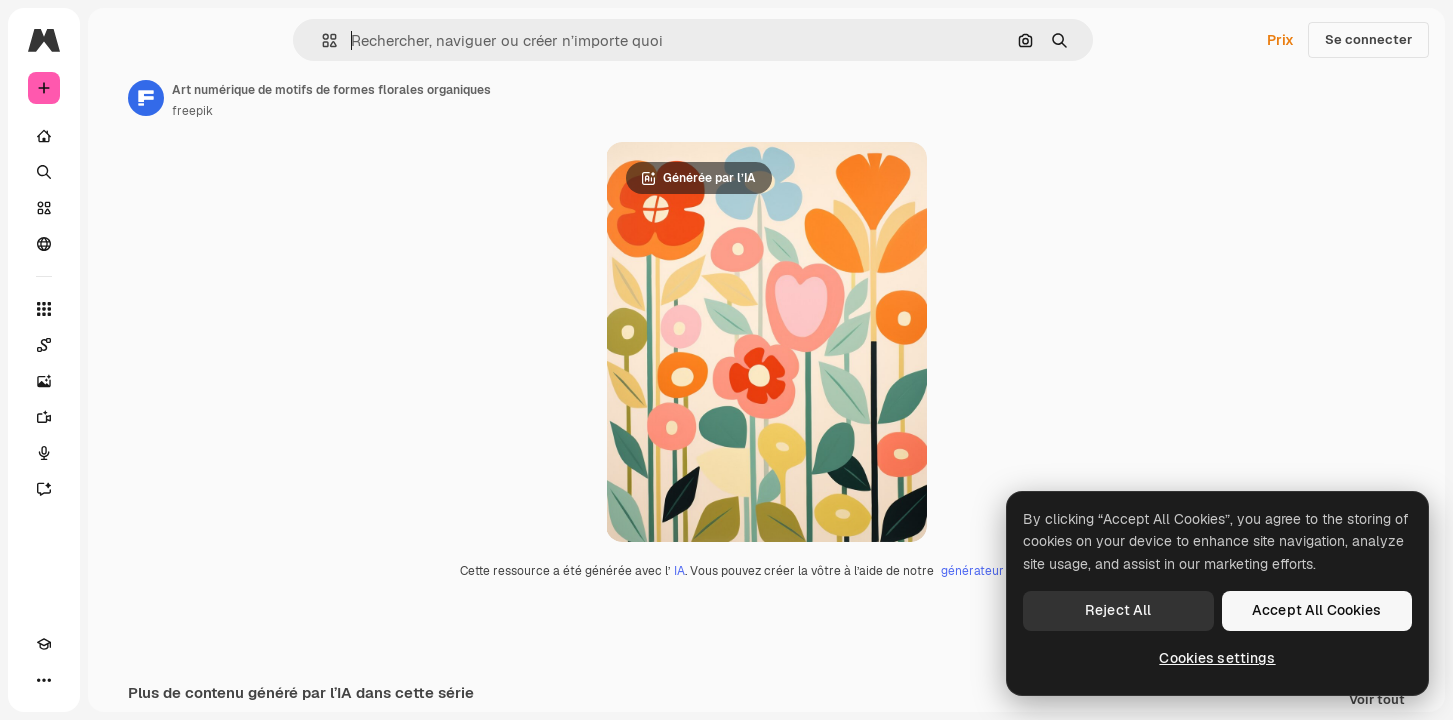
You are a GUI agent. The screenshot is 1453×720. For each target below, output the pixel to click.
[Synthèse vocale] (120, 453)
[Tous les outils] (120, 309)
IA (755, 571)
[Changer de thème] (80, 680)
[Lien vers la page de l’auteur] (298, 98)
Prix (1280, 40)
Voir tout (1377, 700)
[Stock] (120, 208)
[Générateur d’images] (120, 381)
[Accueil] (120, 136)
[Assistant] (120, 489)
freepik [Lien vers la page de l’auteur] (344, 111)
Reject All (1118, 610)
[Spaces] (120, 345)
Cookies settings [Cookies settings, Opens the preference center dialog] (1217, 658)
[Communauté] (120, 244)
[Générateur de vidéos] (120, 417)
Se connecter (1368, 39)
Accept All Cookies (1317, 610)
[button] (397, 40)
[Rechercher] (120, 172)
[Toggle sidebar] (196, 40)
